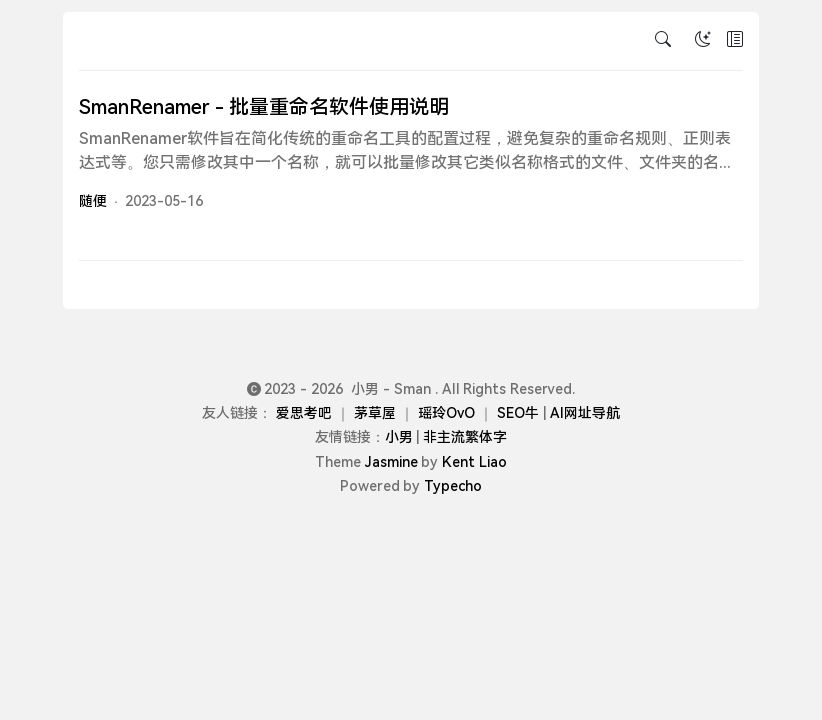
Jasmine (391, 462)
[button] (735, 41)
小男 (399, 437)
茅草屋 (375, 413)
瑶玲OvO (446, 413)
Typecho (453, 486)
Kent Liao (474, 462)
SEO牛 (518, 413)
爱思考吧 (304, 413)
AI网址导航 (585, 413)
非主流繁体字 (465, 437)
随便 (93, 201)
